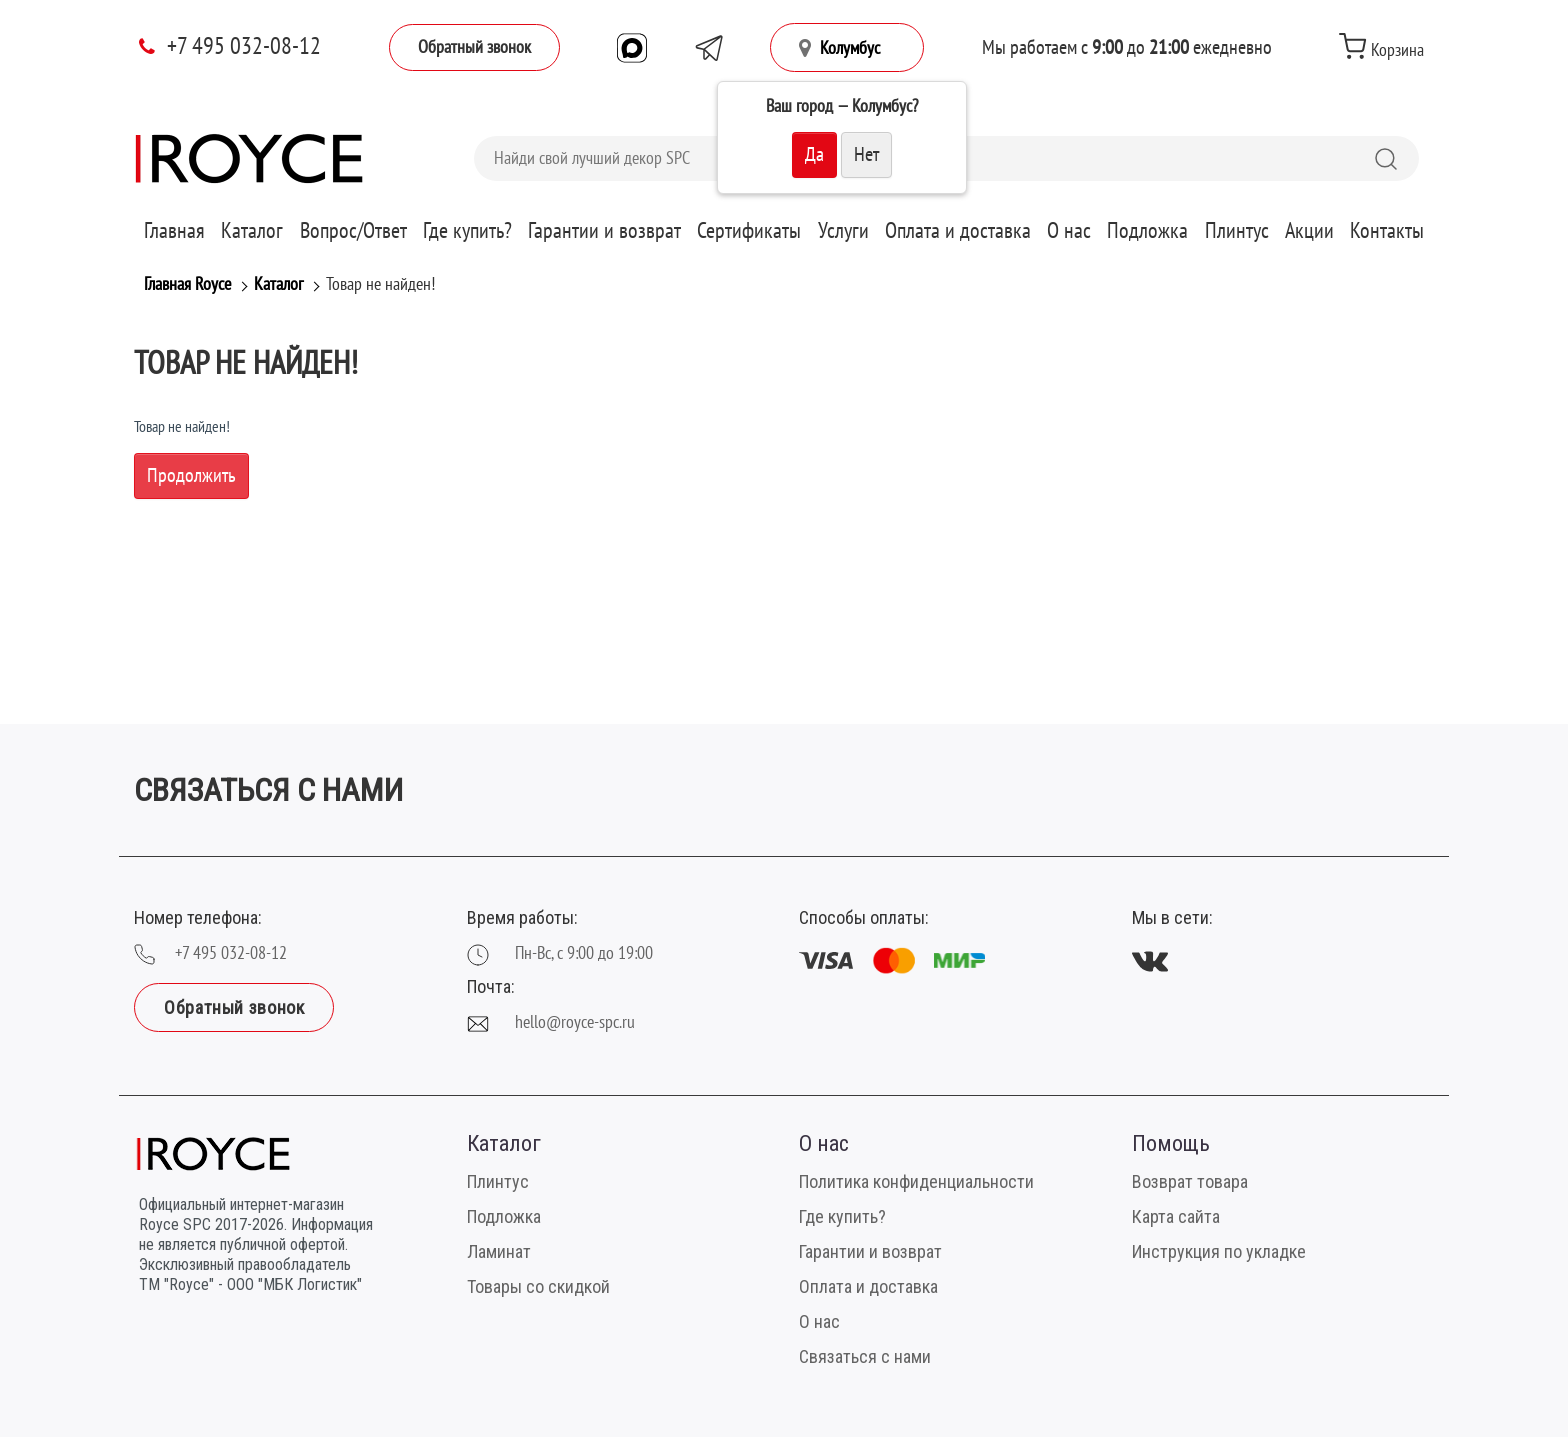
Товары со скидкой (538, 1286)
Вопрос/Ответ (353, 231)
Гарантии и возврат (604, 231)
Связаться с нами (865, 1356)
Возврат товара (1190, 1181)
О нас (1069, 231)
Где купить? (467, 231)
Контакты (1387, 231)
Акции (1309, 231)
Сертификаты (749, 231)
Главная (174, 231)
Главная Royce (187, 284)
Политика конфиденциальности (916, 1181)
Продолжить (191, 476)
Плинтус (1237, 231)
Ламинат (499, 1251)
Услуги (843, 231)
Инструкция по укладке (1219, 1251)
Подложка (1147, 231)
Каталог (252, 231)
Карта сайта (1176, 1216)
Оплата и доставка (958, 231)
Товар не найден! (380, 284)
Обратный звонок (474, 47)
